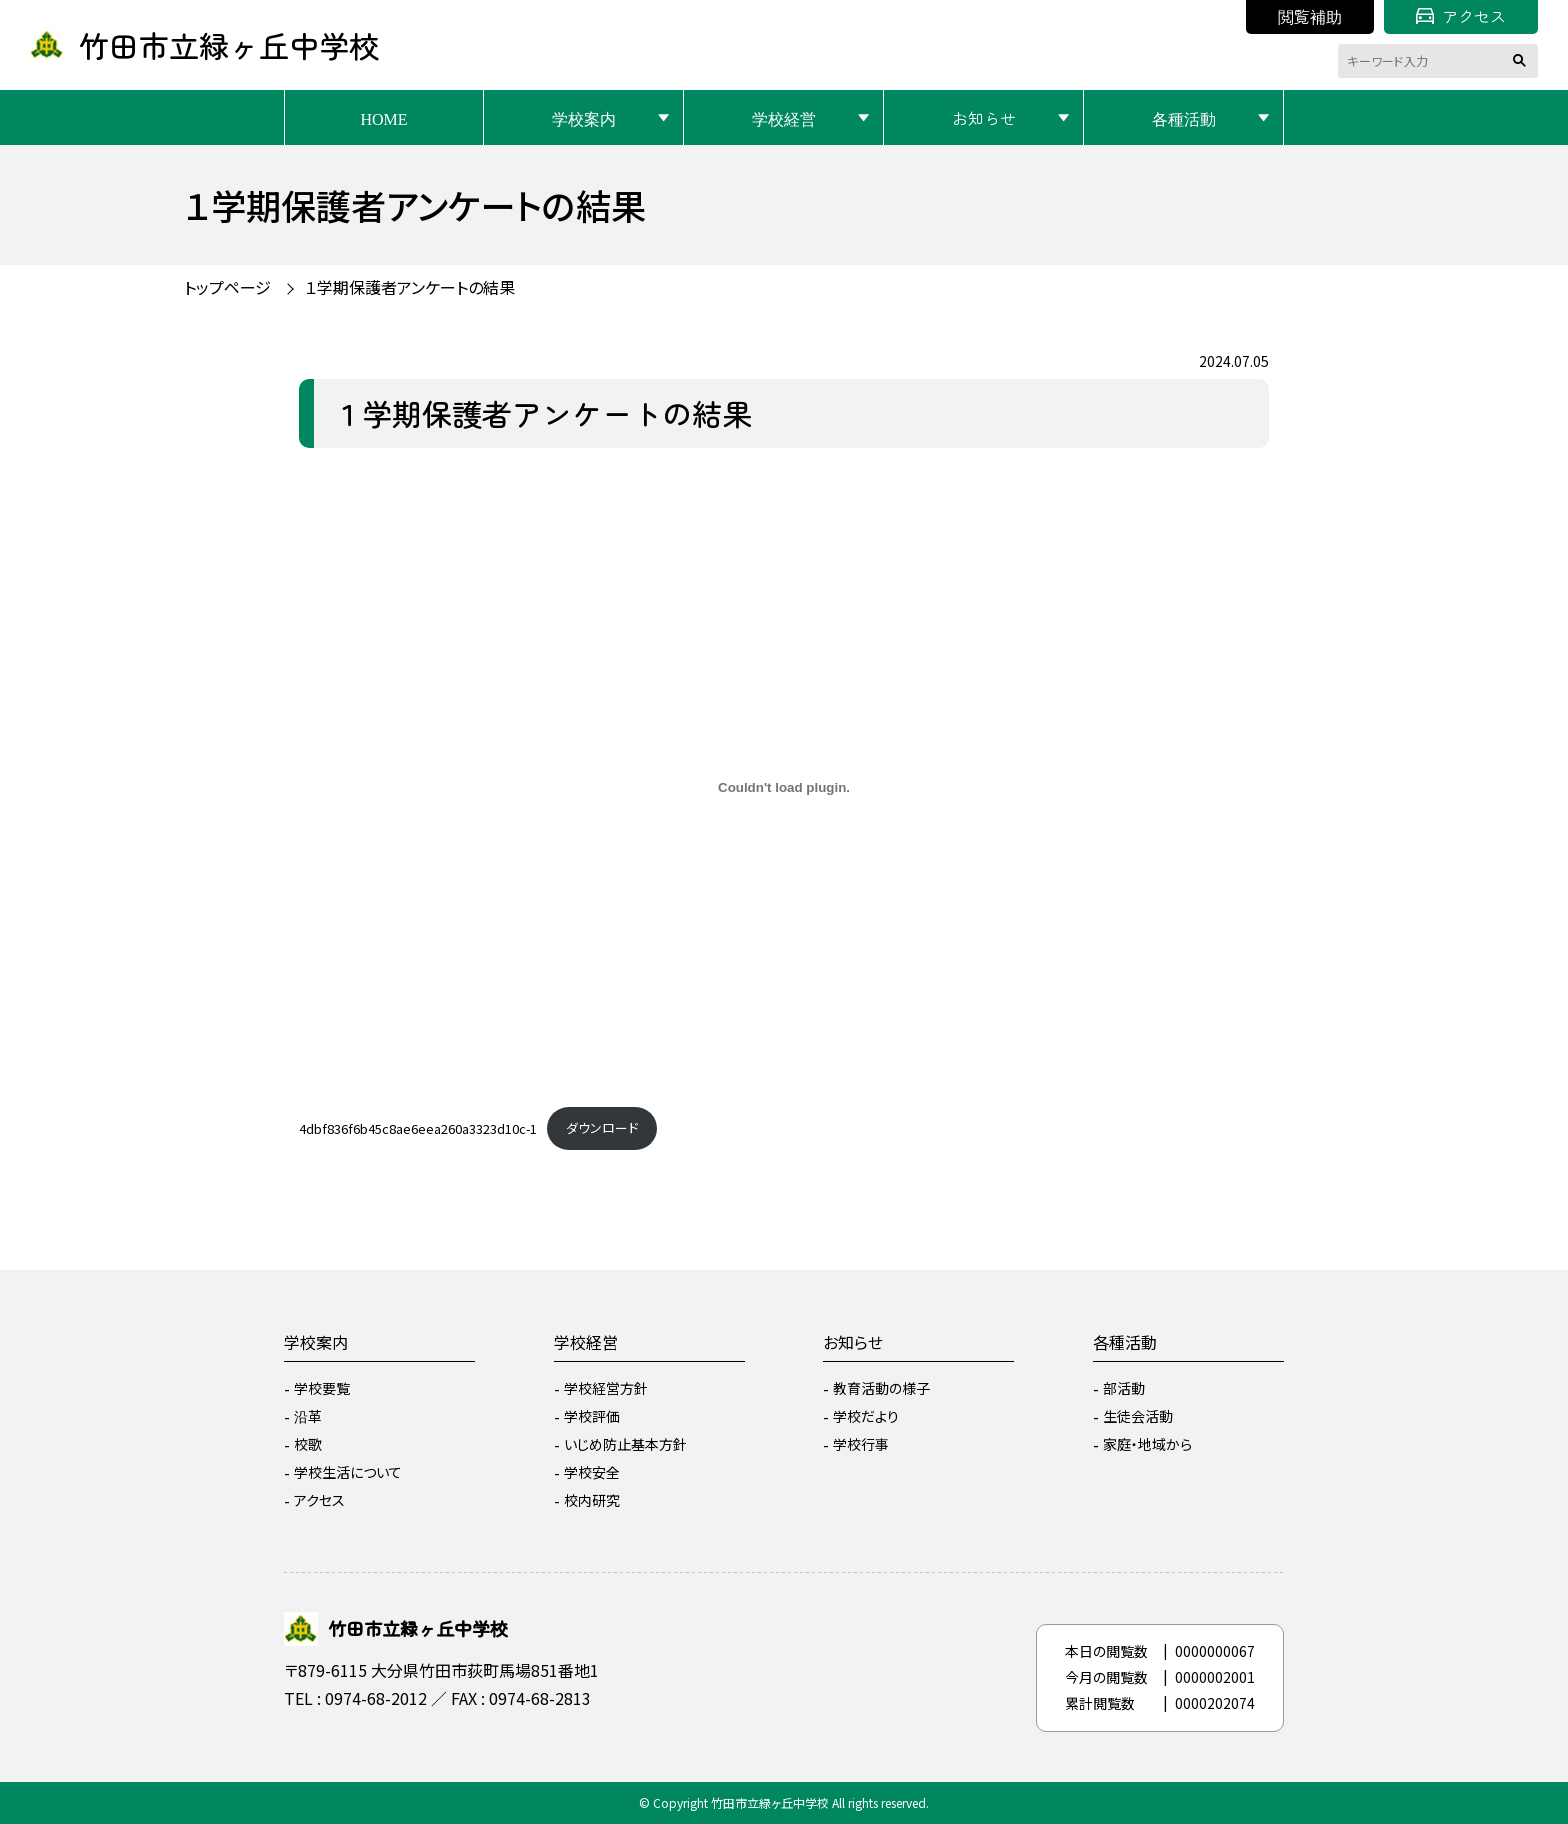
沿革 (308, 1416)
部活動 (1124, 1388)
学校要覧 (322, 1388)
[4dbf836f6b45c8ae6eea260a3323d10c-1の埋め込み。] (784, 788)
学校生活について (348, 1472)
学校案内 (584, 118)
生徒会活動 (1138, 1416)
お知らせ (984, 118)
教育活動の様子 (881, 1388)
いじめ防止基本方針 (625, 1444)
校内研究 (592, 1500)
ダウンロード (602, 1127)
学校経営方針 (606, 1388)
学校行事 (861, 1444)
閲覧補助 (1310, 16)
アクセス (1461, 16)
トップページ (227, 287)
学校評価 (592, 1416)
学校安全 (592, 1472)
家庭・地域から (1147, 1444)
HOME (383, 118)
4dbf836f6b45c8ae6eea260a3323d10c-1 (418, 1127)
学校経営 (784, 118)
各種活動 (1184, 118)
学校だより (866, 1416)
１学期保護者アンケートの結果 (410, 287)
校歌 (308, 1444)
